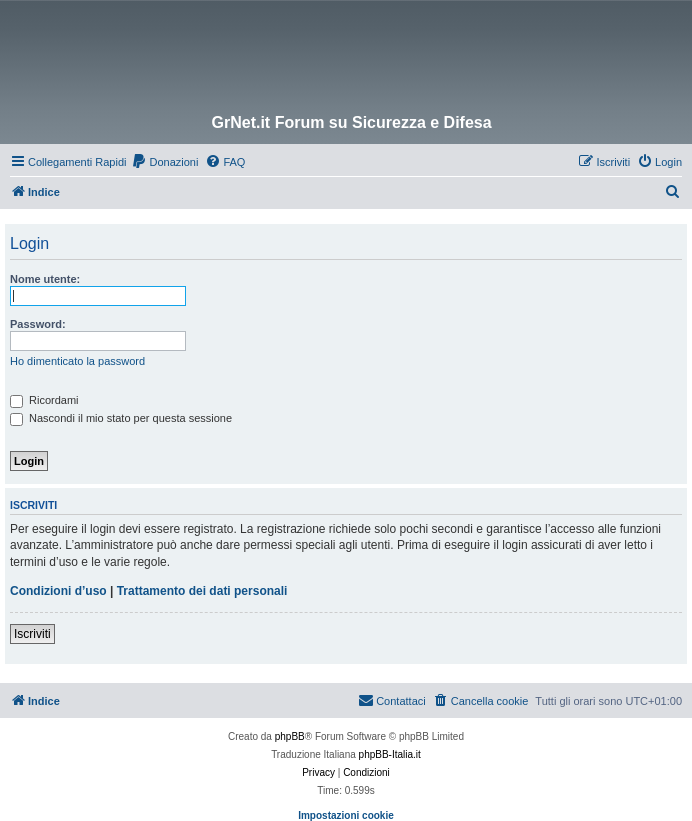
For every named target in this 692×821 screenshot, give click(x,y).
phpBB (290, 736)
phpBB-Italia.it (390, 754)
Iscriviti (32, 634)
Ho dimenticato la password (77, 361)
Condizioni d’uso (58, 591)
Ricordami (44, 400)
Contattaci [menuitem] (392, 700)
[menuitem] (164, 162)
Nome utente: (45, 279)
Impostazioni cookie (346, 815)
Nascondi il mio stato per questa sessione (121, 418)
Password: (38, 324)
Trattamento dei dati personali (202, 591)
